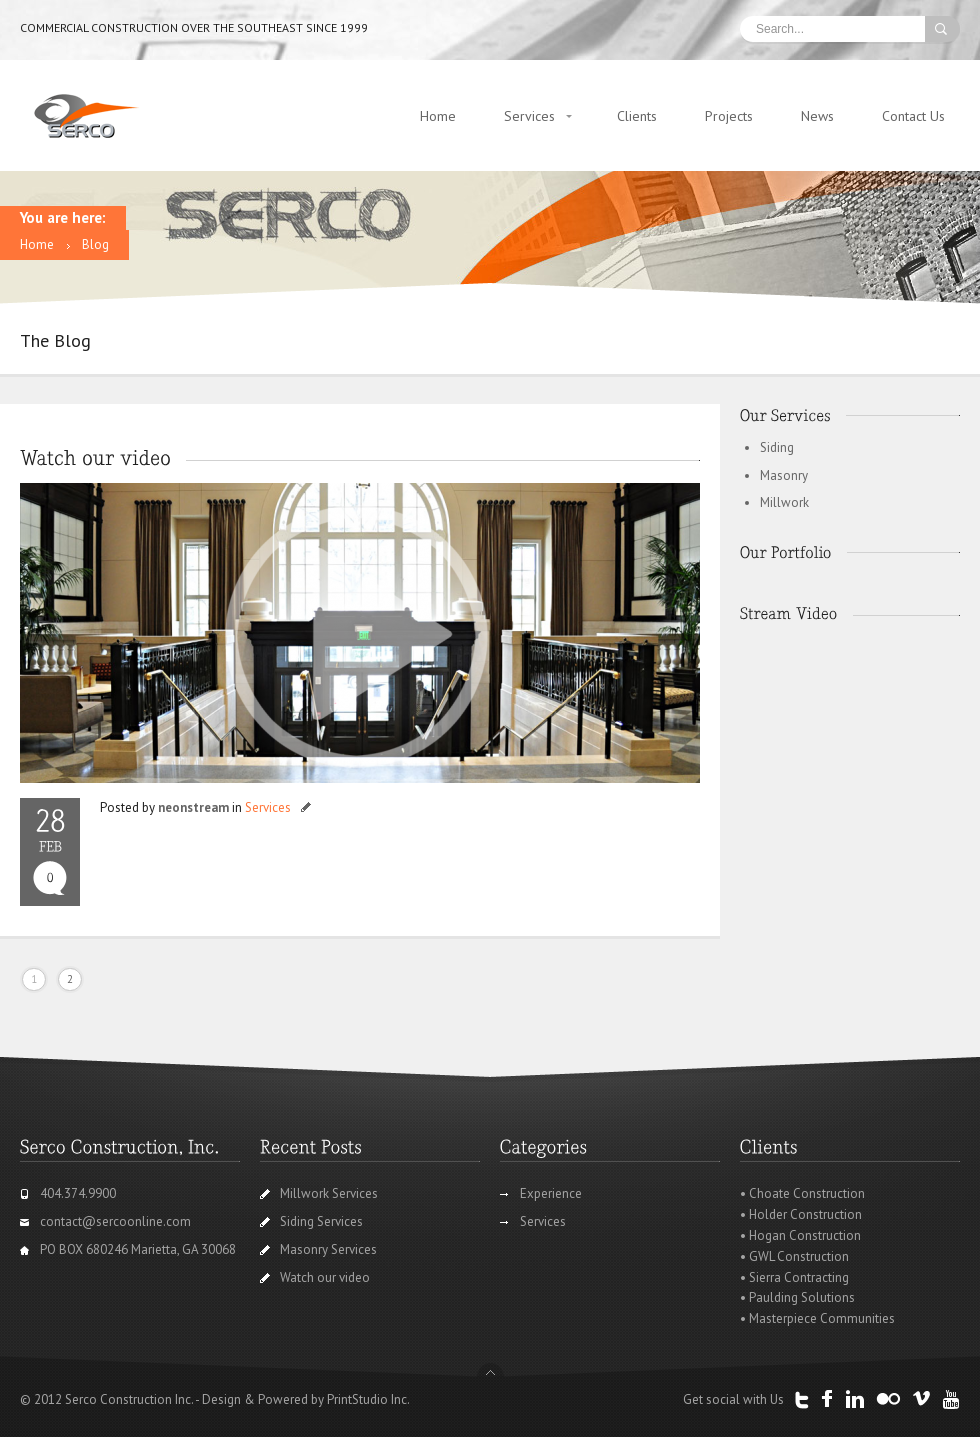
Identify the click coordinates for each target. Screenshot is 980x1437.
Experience (551, 1193)
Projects (729, 116)
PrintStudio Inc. (368, 1399)
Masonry (784, 475)
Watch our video (325, 1277)
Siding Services (321, 1221)
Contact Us (913, 116)
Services (529, 116)
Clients (637, 116)
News (817, 116)
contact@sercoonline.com (115, 1221)
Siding (777, 447)
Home (438, 116)
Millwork (784, 502)
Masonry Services (328, 1249)
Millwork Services (329, 1193)
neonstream (193, 807)
